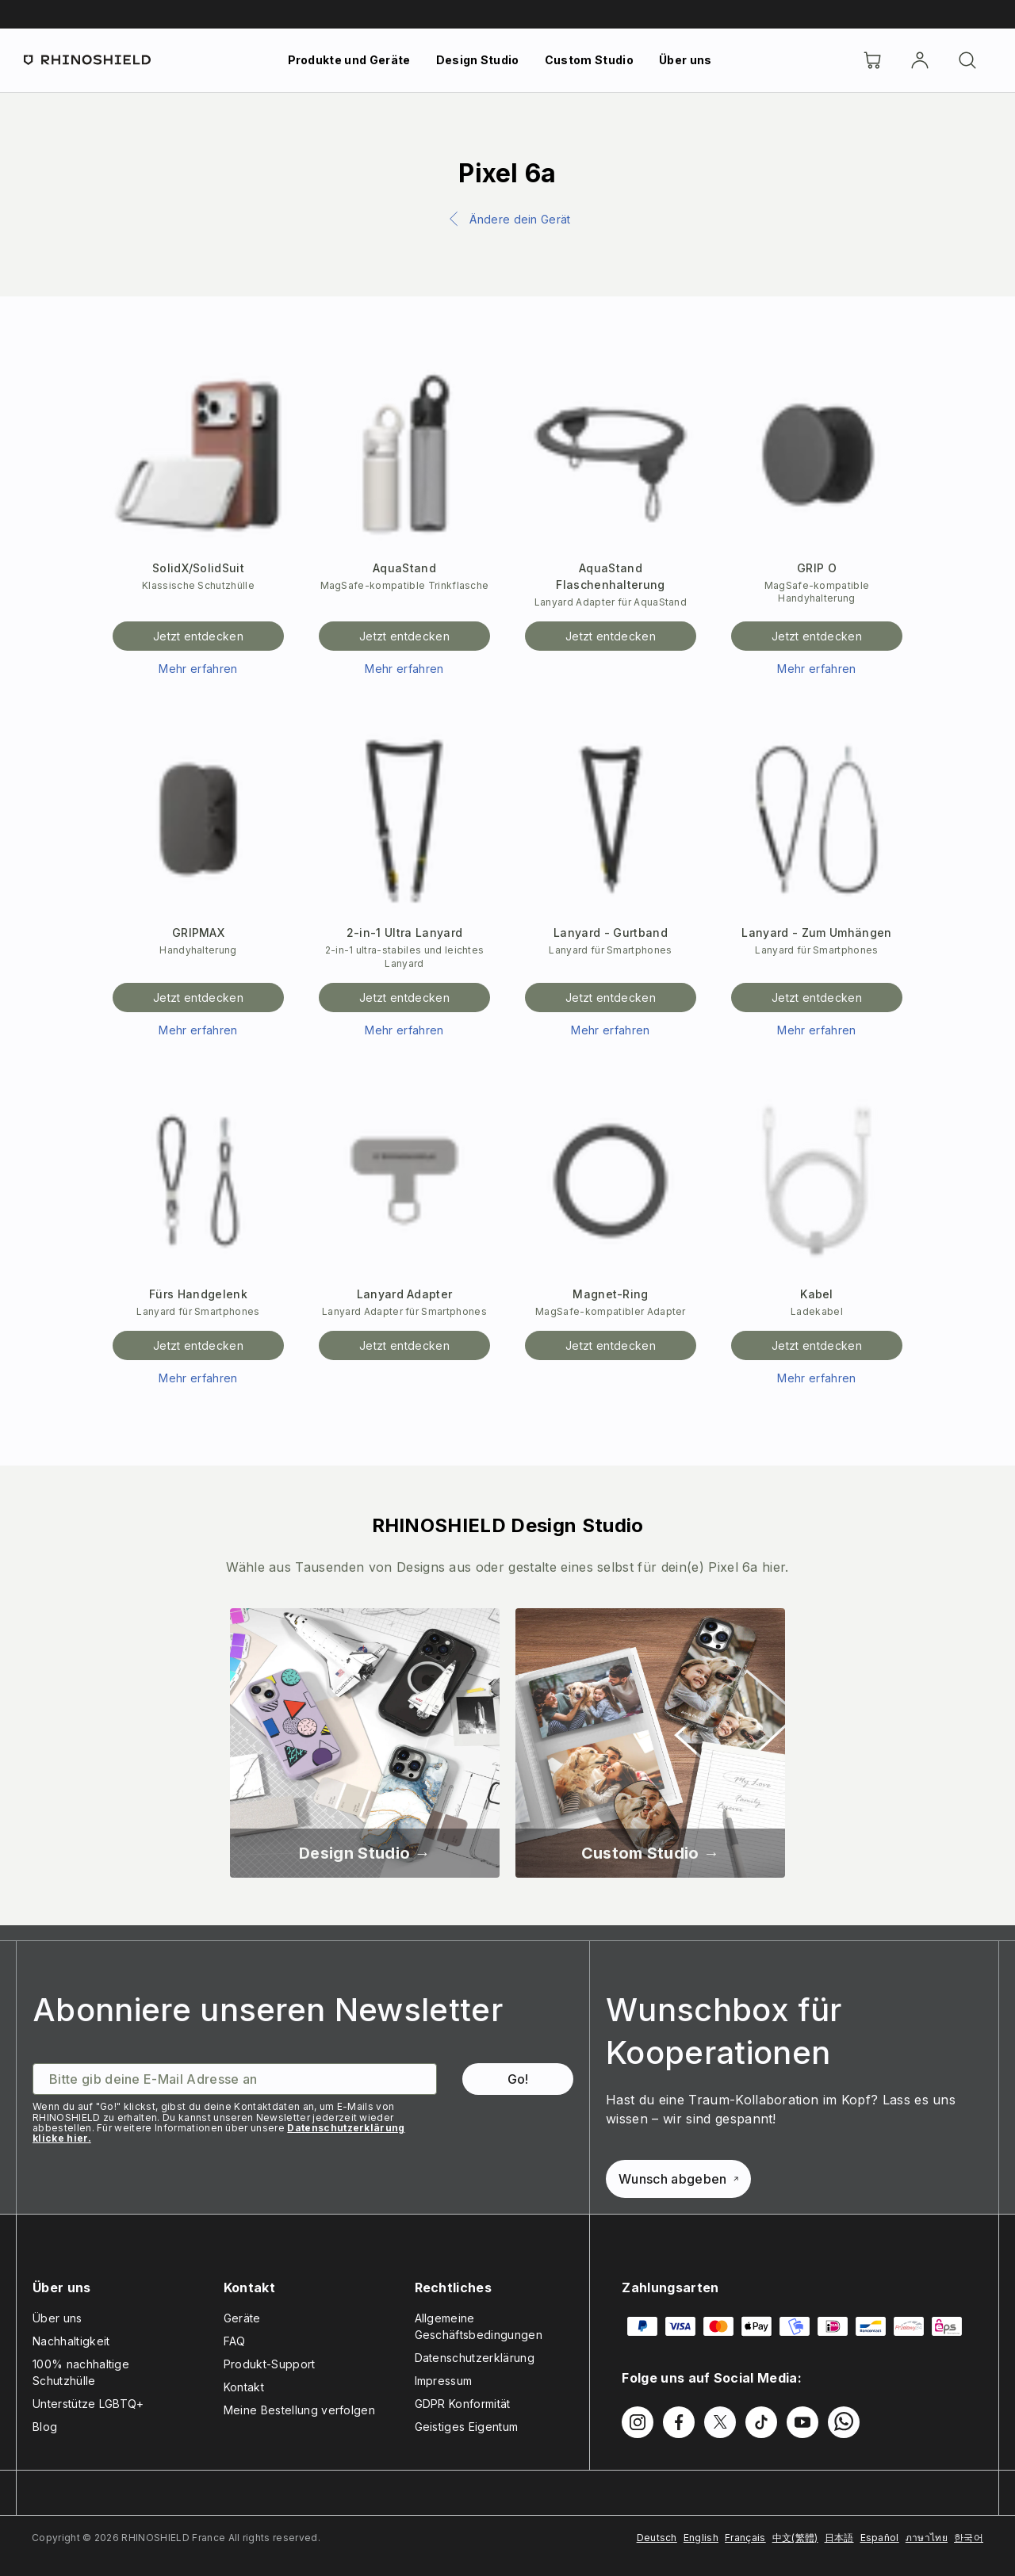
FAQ (235, 2341)
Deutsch (657, 2538)
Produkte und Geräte (349, 60)
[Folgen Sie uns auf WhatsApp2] (844, 2422)
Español (879, 2538)
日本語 (839, 2538)
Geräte (242, 2318)
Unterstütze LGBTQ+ (88, 2403)
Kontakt (244, 2387)
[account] (920, 60)
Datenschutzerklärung (474, 2357)
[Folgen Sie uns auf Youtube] (802, 2422)
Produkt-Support (270, 2364)
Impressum (444, 2380)
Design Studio (477, 60)
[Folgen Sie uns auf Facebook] (679, 2422)
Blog (45, 2426)
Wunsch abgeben (678, 2179)
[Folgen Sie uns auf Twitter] (720, 2422)
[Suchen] (967, 60)
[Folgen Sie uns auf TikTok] (761, 2422)
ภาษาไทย (927, 2538)
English (701, 2538)
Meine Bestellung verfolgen (299, 2410)
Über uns (685, 60)
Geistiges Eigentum (467, 2426)
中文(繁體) (795, 2538)
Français (745, 2538)
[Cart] (872, 60)
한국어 (968, 2538)
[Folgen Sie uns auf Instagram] (637, 2422)
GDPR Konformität (463, 2403)
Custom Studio (589, 60)
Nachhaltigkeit (71, 2341)
